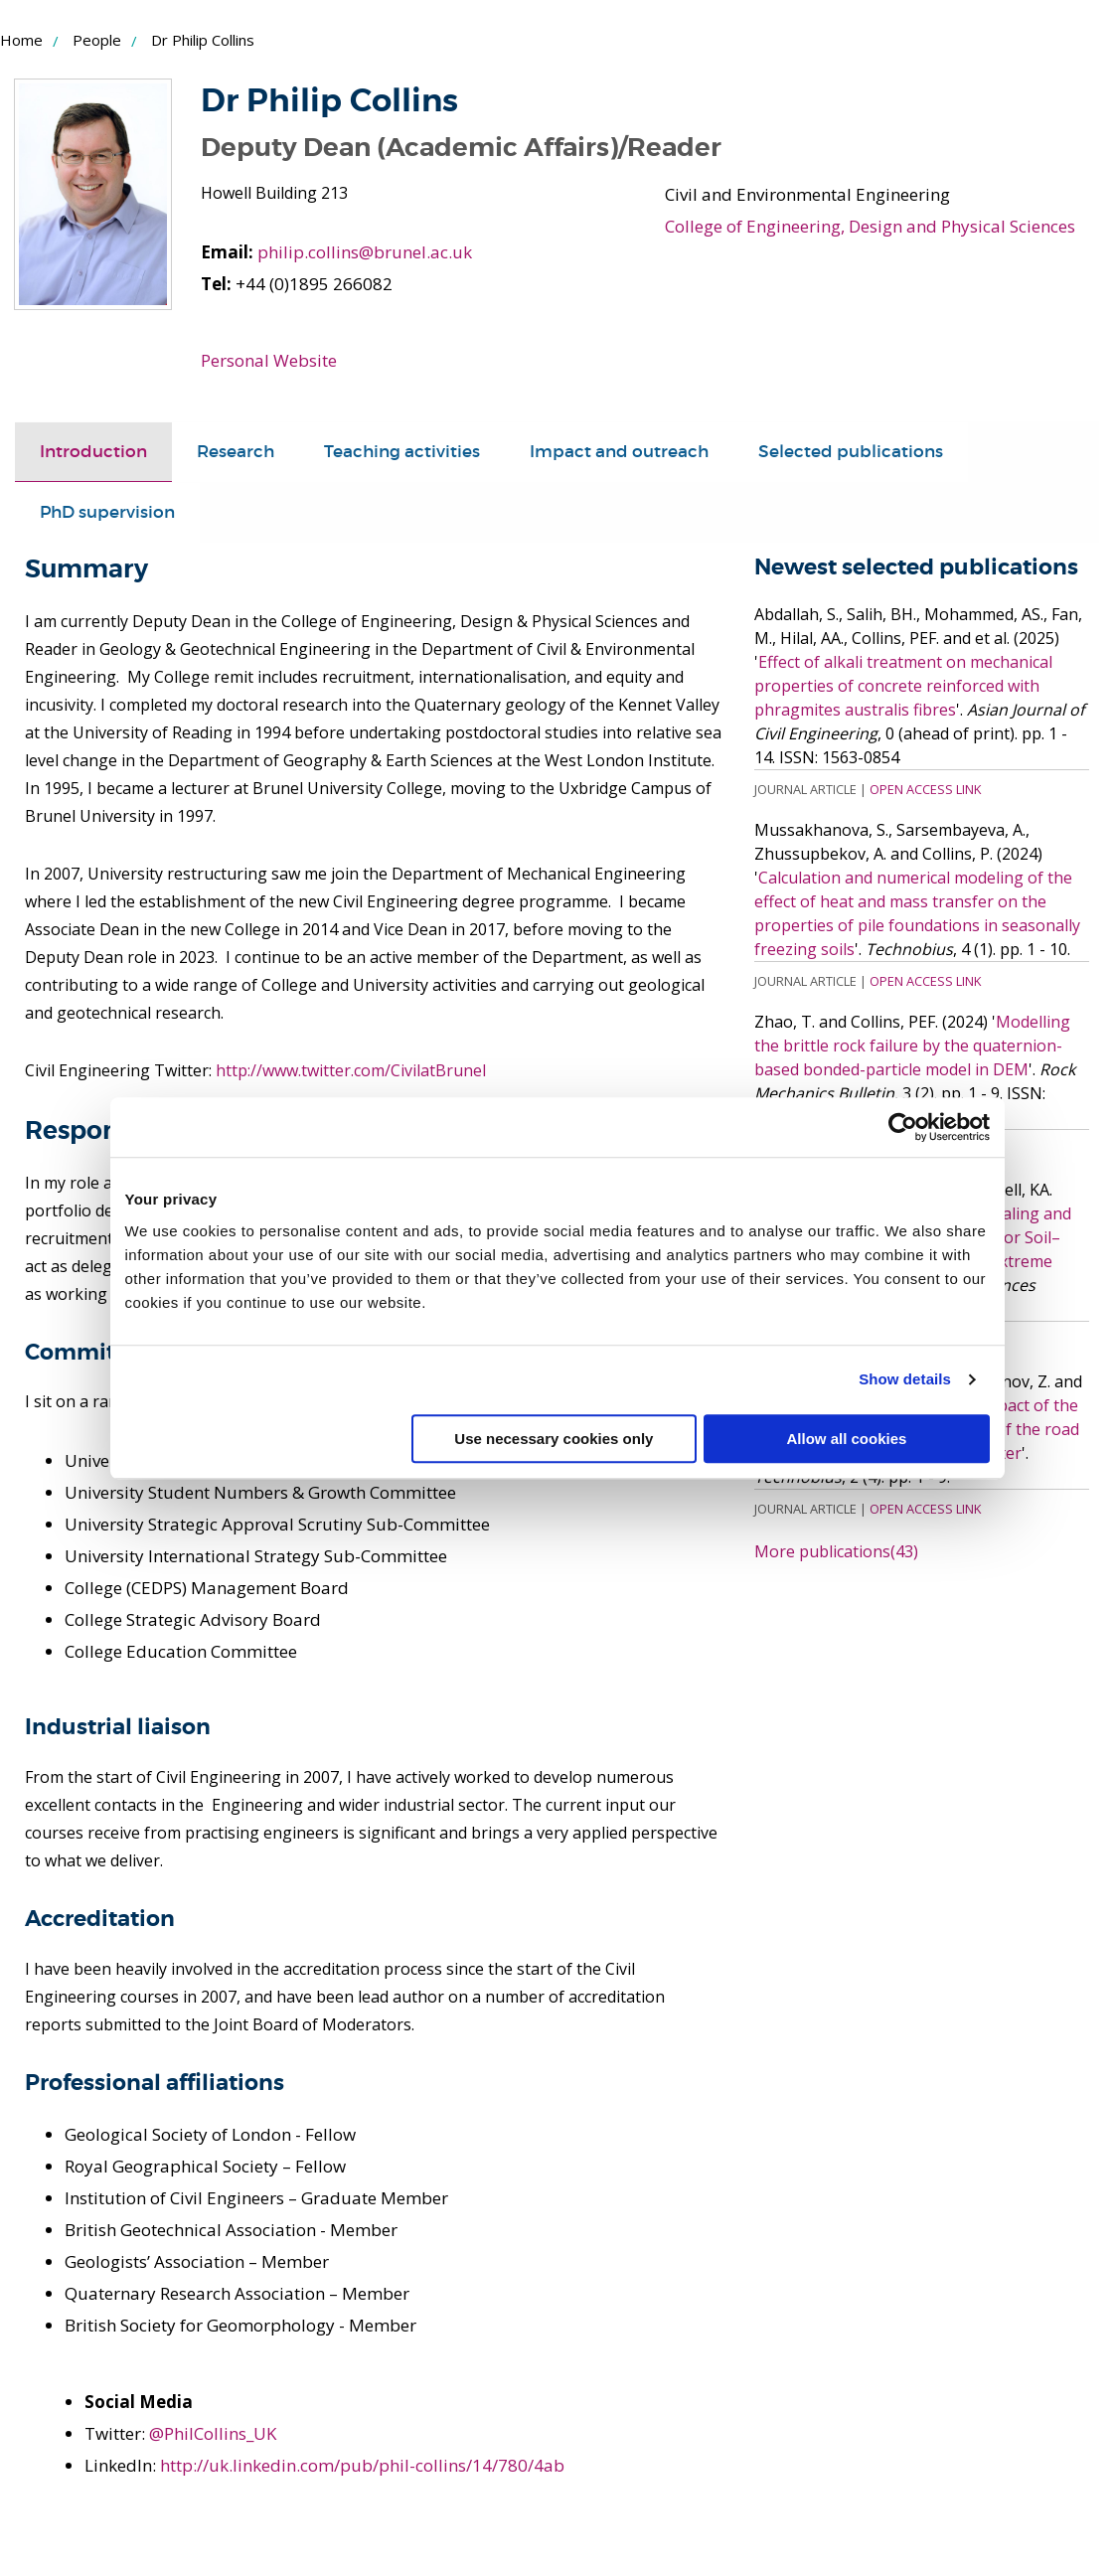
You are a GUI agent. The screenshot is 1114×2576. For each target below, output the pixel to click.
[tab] (93, 452)
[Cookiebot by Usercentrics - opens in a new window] (903, 1127)
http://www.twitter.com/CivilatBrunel (351, 1070)
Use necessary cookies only (553, 1438)
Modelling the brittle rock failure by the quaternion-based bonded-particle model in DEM (912, 1045)
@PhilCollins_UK (212, 2433)
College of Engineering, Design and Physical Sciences (870, 226)
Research (235, 451)
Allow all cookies (847, 1438)
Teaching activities (402, 451)
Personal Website (269, 360)
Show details (905, 1378)
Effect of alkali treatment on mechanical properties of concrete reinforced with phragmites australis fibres (903, 686)
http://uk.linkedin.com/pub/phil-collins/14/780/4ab (362, 2465)
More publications (836, 1551)
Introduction (93, 451)
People (97, 40)
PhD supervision (107, 512)
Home (21, 40)
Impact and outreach (619, 451)
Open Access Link (925, 789)
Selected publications (850, 451)
